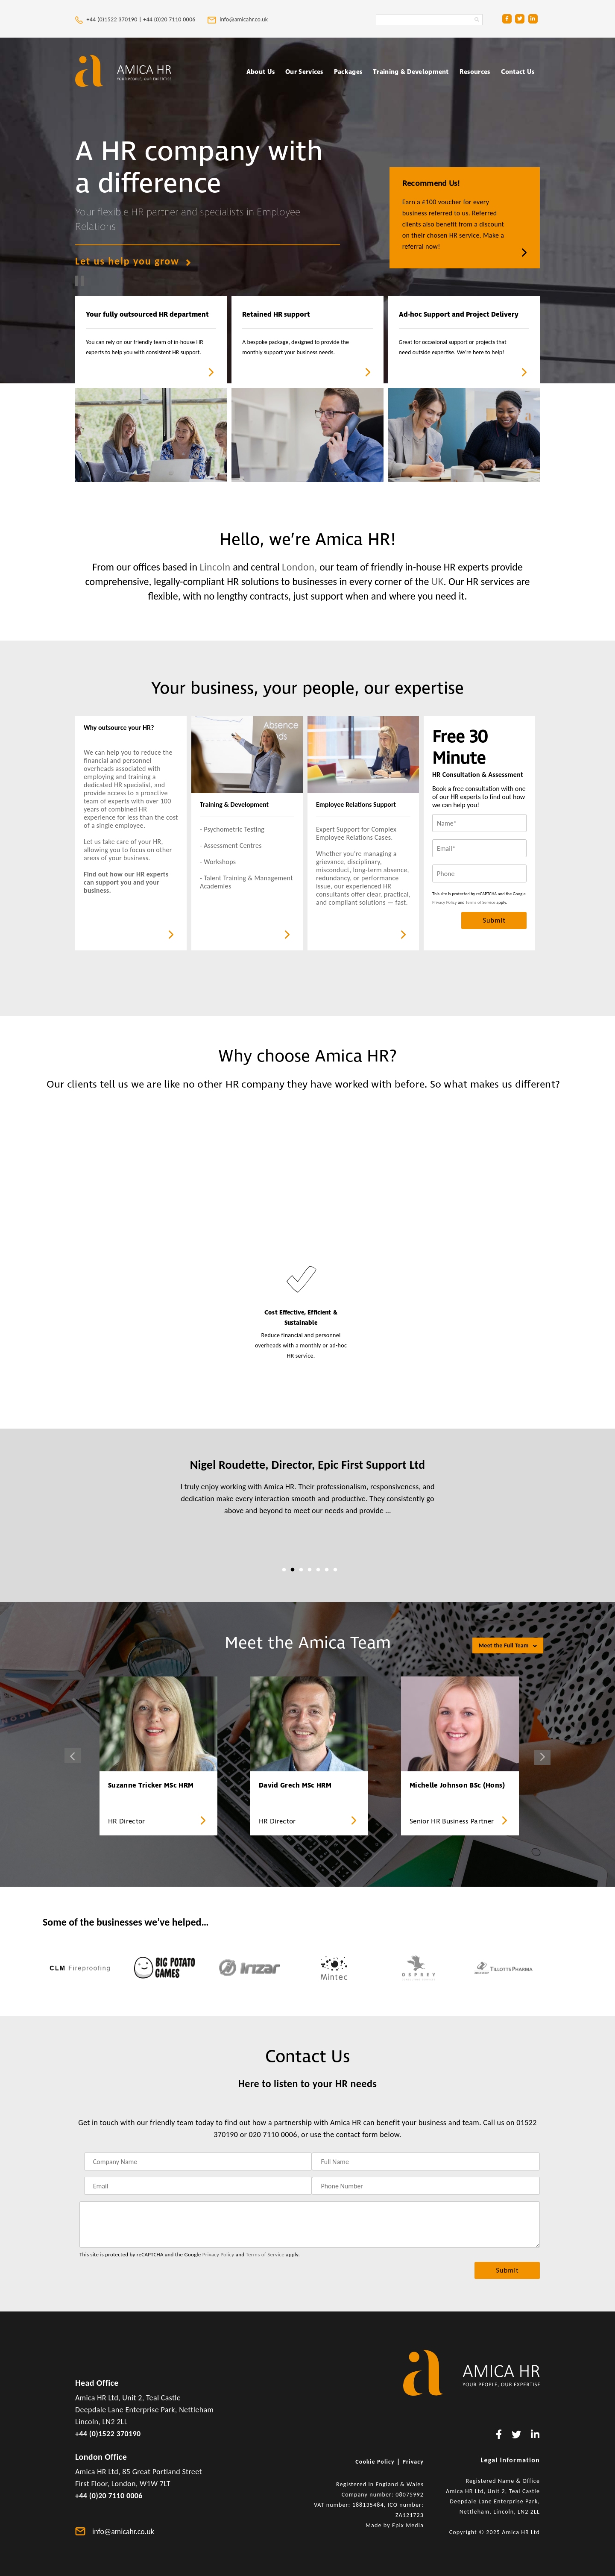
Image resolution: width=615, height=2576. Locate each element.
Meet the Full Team (508, 1645)
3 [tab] (301, 1570)
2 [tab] (292, 1570)
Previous (72, 1756)
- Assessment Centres (231, 845)
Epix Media (408, 2525)
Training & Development (411, 72)
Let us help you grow (133, 261)
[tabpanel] (307, 1492)
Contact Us (518, 72)
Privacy (413, 2461)
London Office (101, 2457)
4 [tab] (309, 1570)
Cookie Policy (375, 2461)
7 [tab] (335, 1570)
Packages (348, 72)
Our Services (304, 72)
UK (437, 581)
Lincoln (214, 567)
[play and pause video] (79, 281)
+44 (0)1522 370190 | (109, 19)
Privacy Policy (444, 902)
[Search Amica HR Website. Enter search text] (429, 19)
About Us (260, 72)
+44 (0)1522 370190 (108, 2433)
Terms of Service (480, 902)
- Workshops (218, 862)
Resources (475, 72)
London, (299, 567)
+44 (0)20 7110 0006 (170, 19)
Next (542, 1757)
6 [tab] (326, 1570)
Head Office (97, 2383)
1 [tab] (284, 1570)
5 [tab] (318, 1570)
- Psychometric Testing (232, 829)
